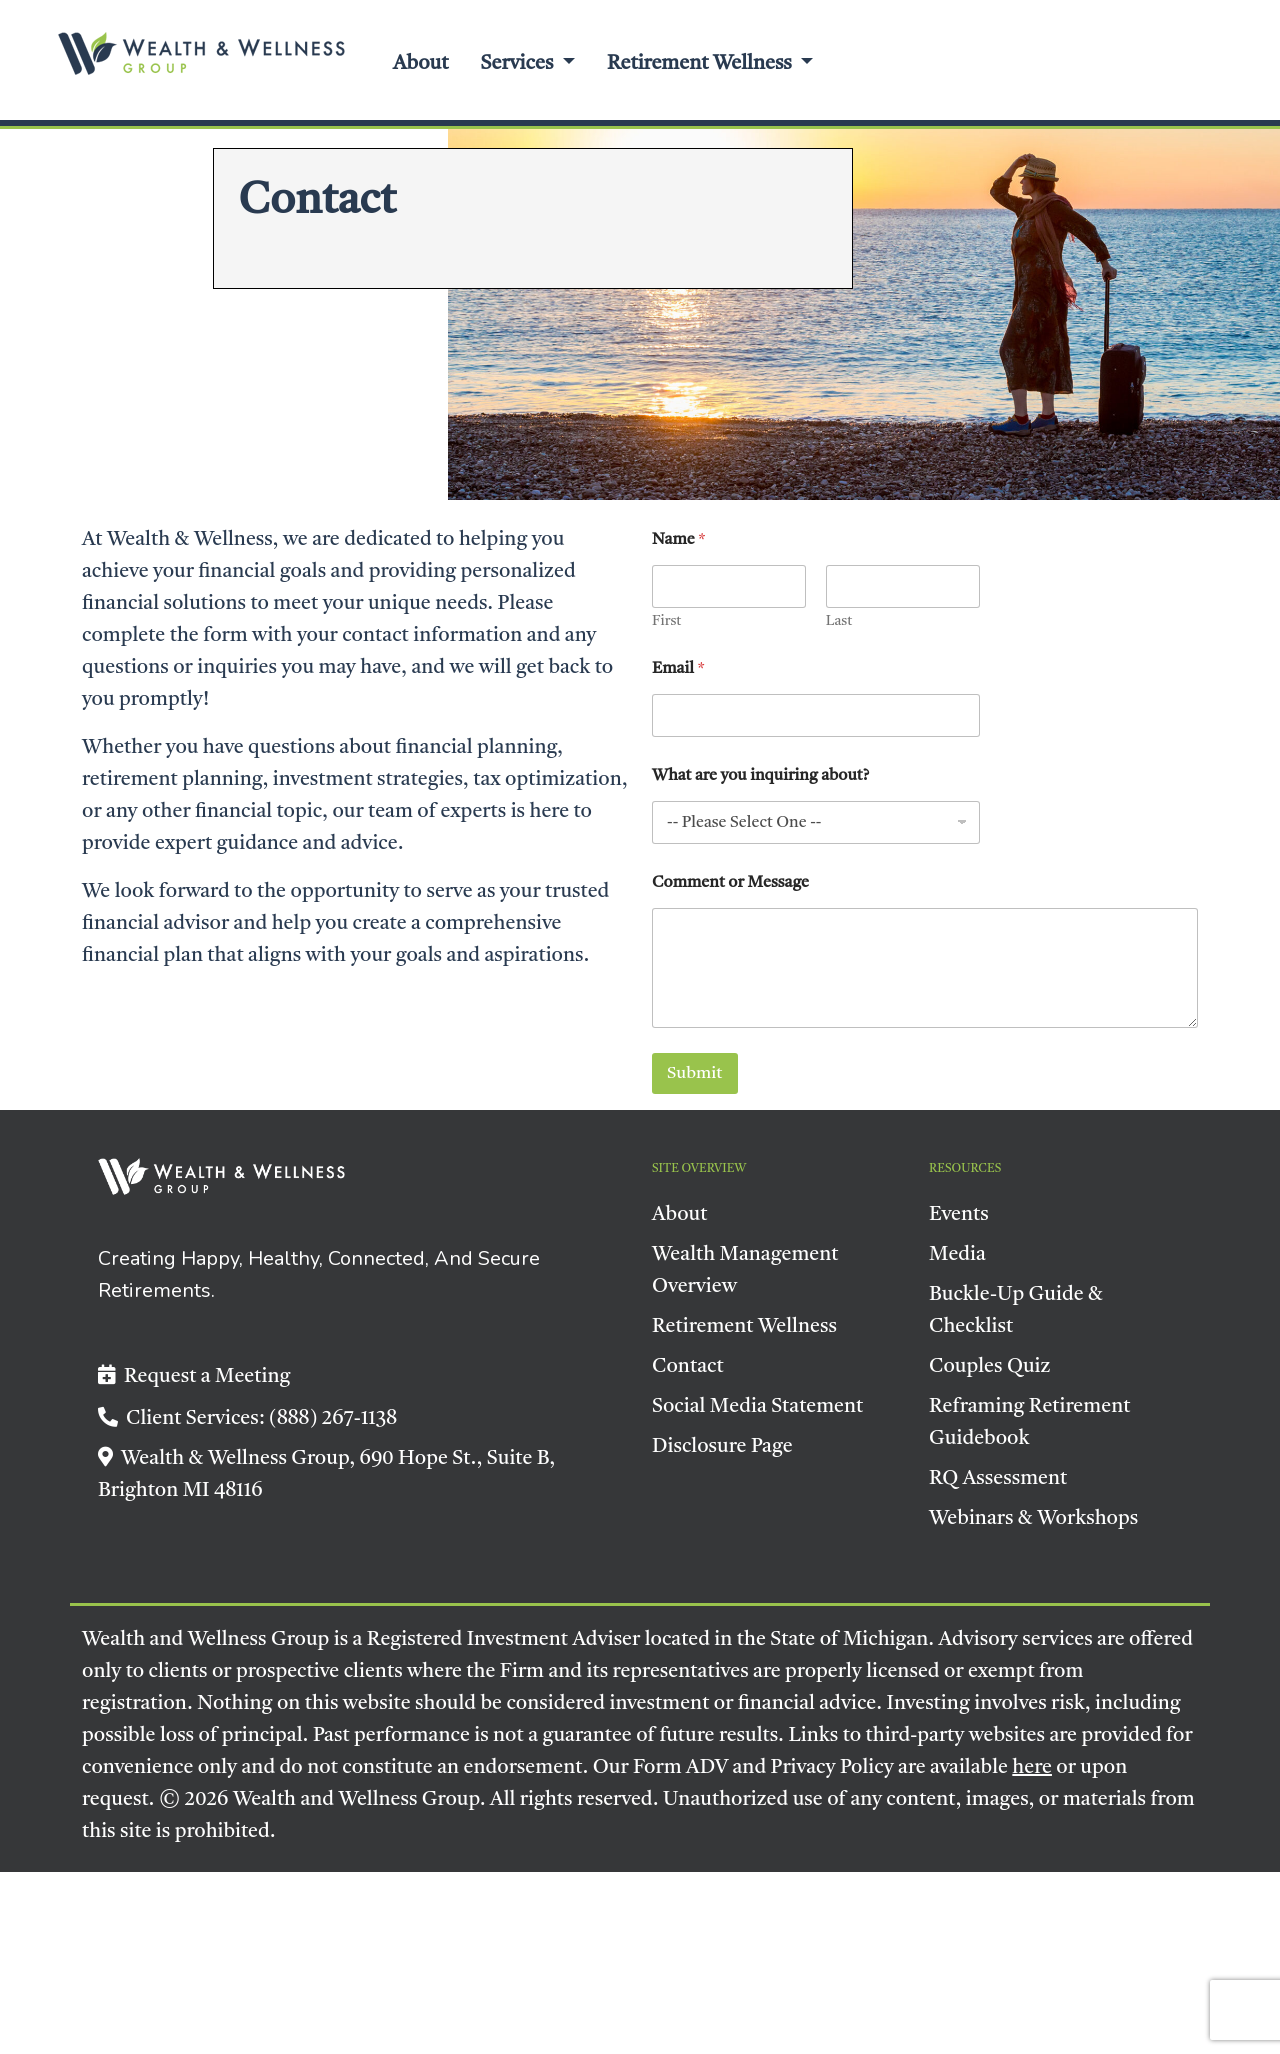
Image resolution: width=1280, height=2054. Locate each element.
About (421, 64)
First (666, 621)
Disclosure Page (722, 1447)
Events (959, 1215)
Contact (688, 1367)
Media (957, 1255)
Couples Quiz (990, 1367)
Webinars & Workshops (1033, 1519)
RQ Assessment (998, 1479)
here (1032, 1768)
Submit (695, 1073)
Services (519, 64)
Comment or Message (730, 883)
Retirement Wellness (701, 64)
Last (839, 621)
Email (678, 669)
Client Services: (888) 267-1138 (247, 1419)
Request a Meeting (194, 1377)
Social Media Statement (757, 1407)
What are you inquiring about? (760, 776)
